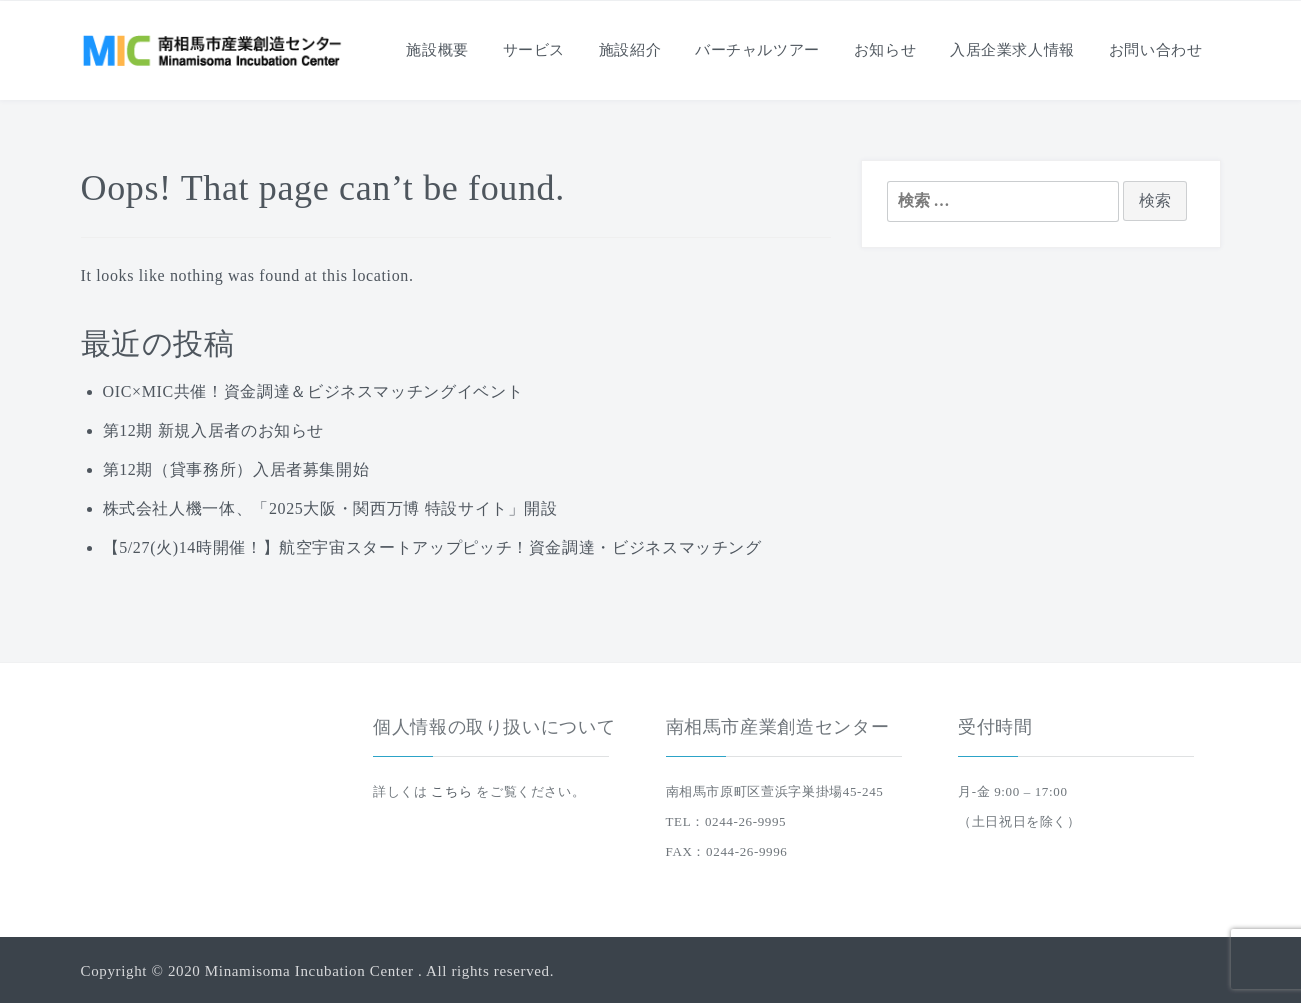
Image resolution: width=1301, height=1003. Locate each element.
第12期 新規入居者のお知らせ (214, 430)
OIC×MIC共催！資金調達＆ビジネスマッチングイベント (313, 391)
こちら (451, 791)
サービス (534, 50)
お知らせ (885, 50)
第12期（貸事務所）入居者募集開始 (236, 469)
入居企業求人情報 (1012, 50)
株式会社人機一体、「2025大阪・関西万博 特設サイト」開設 (330, 508)
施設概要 (437, 50)
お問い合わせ (1156, 50)
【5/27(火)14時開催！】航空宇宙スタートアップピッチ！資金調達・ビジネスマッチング (432, 547)
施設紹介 (630, 50)
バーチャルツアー (757, 50)
